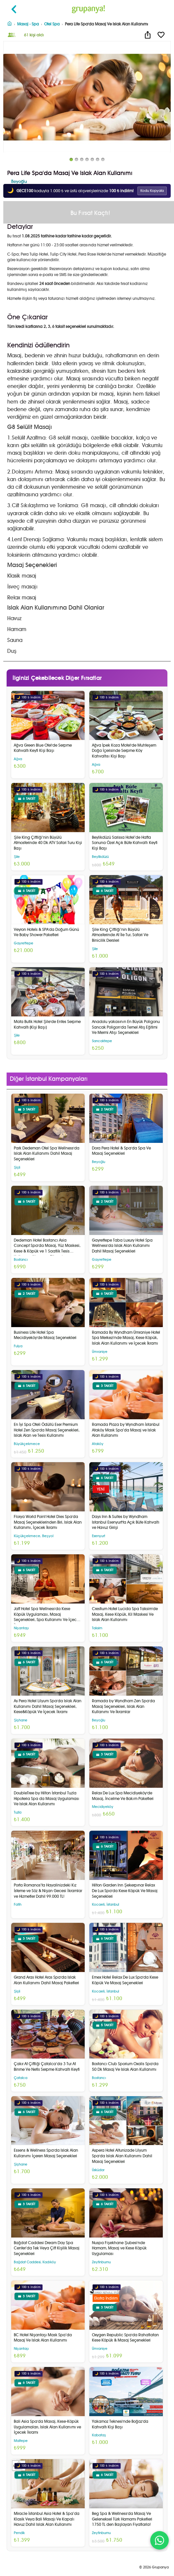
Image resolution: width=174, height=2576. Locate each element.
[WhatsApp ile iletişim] (159, 2540)
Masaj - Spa (28, 23)
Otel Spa (52, 23)
